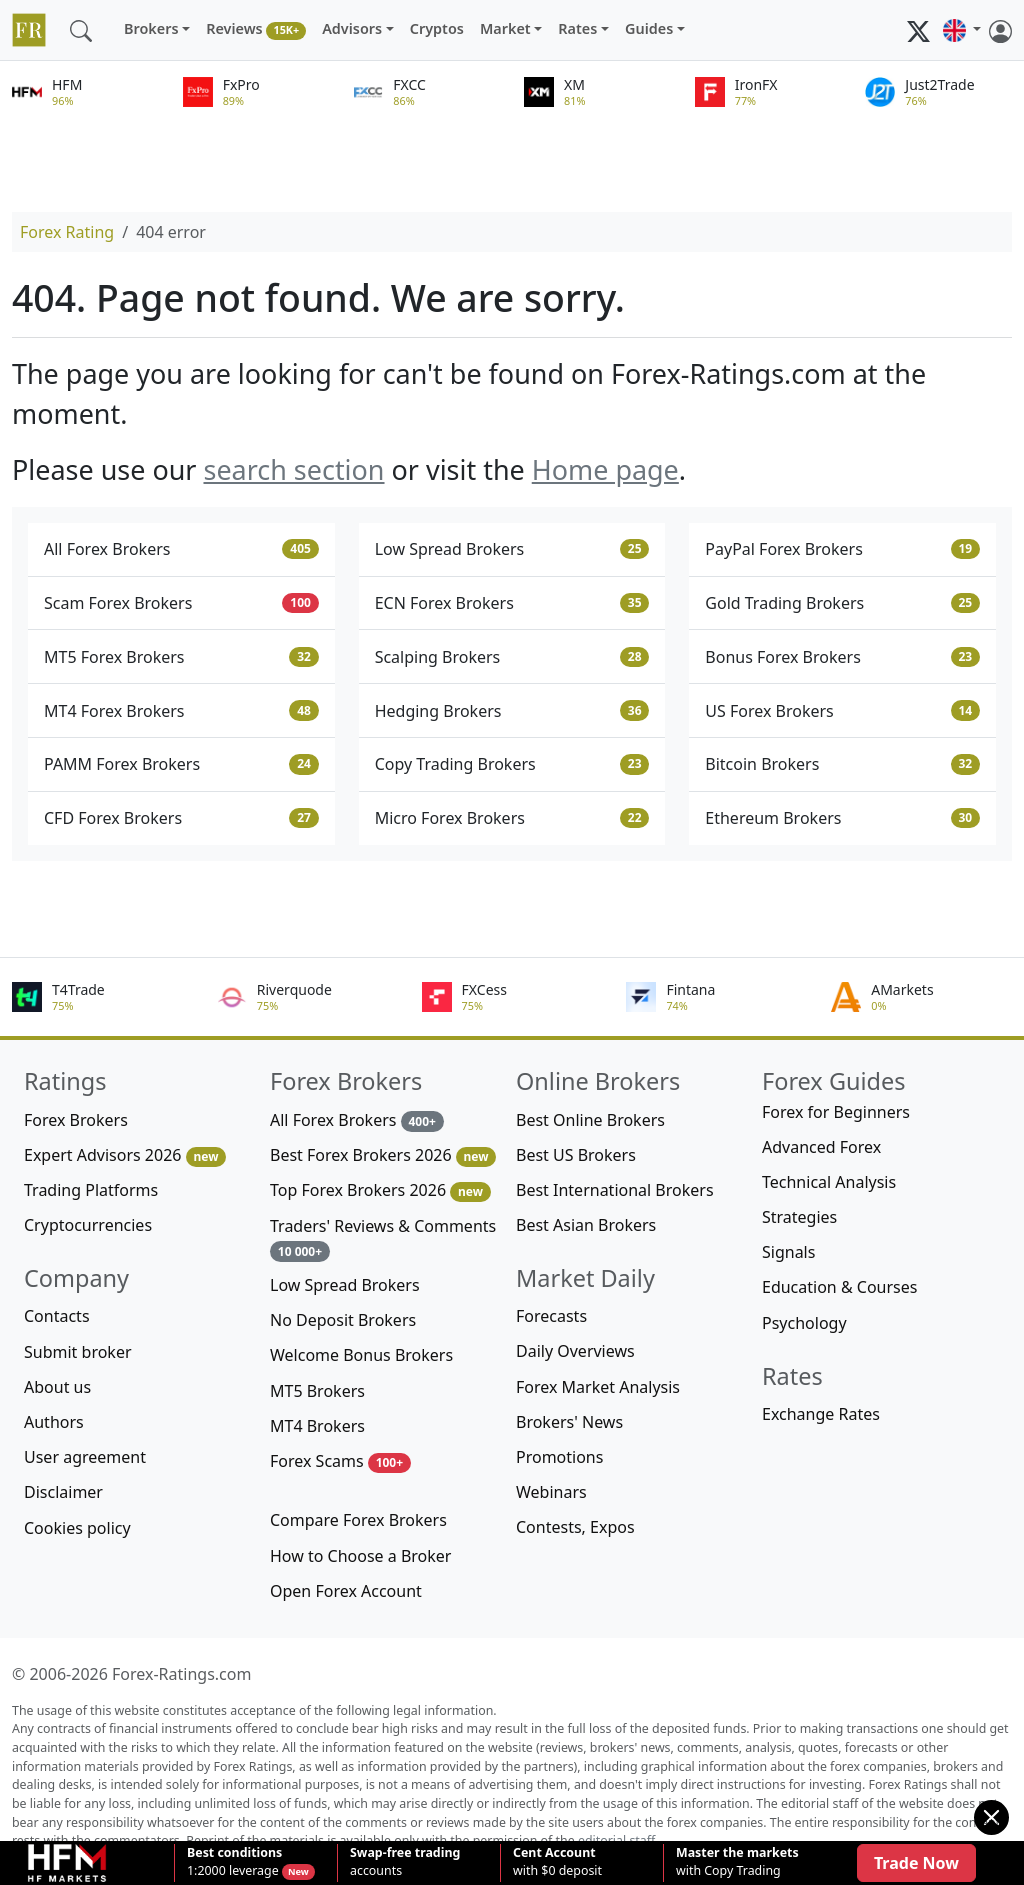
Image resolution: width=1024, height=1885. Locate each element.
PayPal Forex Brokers (842, 549)
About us (57, 1387)
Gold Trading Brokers (842, 603)
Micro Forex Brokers (512, 818)
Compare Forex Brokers (358, 1520)
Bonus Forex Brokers (842, 657)
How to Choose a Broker (360, 1556)
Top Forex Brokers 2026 (380, 1190)
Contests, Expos (575, 1527)
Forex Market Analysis (598, 1387)
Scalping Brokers (512, 657)
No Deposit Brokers (343, 1320)
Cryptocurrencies (88, 1225)
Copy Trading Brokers (512, 764)
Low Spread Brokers (512, 549)
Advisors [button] (352, 28)
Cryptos (437, 28)
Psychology (804, 1323)
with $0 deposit (557, 1862)
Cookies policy (77, 1528)
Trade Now (916, 1863)
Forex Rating (67, 232)
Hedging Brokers (512, 711)
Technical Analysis (829, 1182)
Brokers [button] (151, 28)
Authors (54, 1422)
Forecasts (551, 1316)
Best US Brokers (576, 1155)
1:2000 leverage (234, 1862)
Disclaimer (63, 1492)
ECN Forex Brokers (512, 603)
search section (293, 469)
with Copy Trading (737, 1862)
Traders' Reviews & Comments (383, 1238)
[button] (962, 30)
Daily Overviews (575, 1351)
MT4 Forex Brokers (181, 711)
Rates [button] (577, 28)
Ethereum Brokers (842, 818)
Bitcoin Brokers (842, 764)
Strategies (799, 1217)
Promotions (559, 1457)
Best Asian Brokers (586, 1225)
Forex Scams (340, 1461)
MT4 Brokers (317, 1426)
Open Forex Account (346, 1591)
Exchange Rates (821, 1414)
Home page (605, 469)
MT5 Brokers (317, 1391)
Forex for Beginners (836, 1112)
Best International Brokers (615, 1190)
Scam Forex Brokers (181, 603)
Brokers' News (569, 1422)
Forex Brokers (76, 1120)
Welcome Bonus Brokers (361, 1355)
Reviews (256, 29)
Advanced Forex (821, 1147)
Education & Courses (839, 1287)
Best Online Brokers (590, 1120)
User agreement (85, 1457)
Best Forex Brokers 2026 (383, 1155)
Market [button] (505, 28)
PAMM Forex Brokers (181, 764)
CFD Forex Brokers (181, 818)
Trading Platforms (91, 1190)
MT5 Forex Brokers (181, 657)
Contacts (57, 1316)
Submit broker (78, 1352)
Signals (788, 1252)
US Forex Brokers (842, 711)
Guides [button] (649, 28)
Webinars (551, 1492)
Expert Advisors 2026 (125, 1155)
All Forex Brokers (181, 549)
